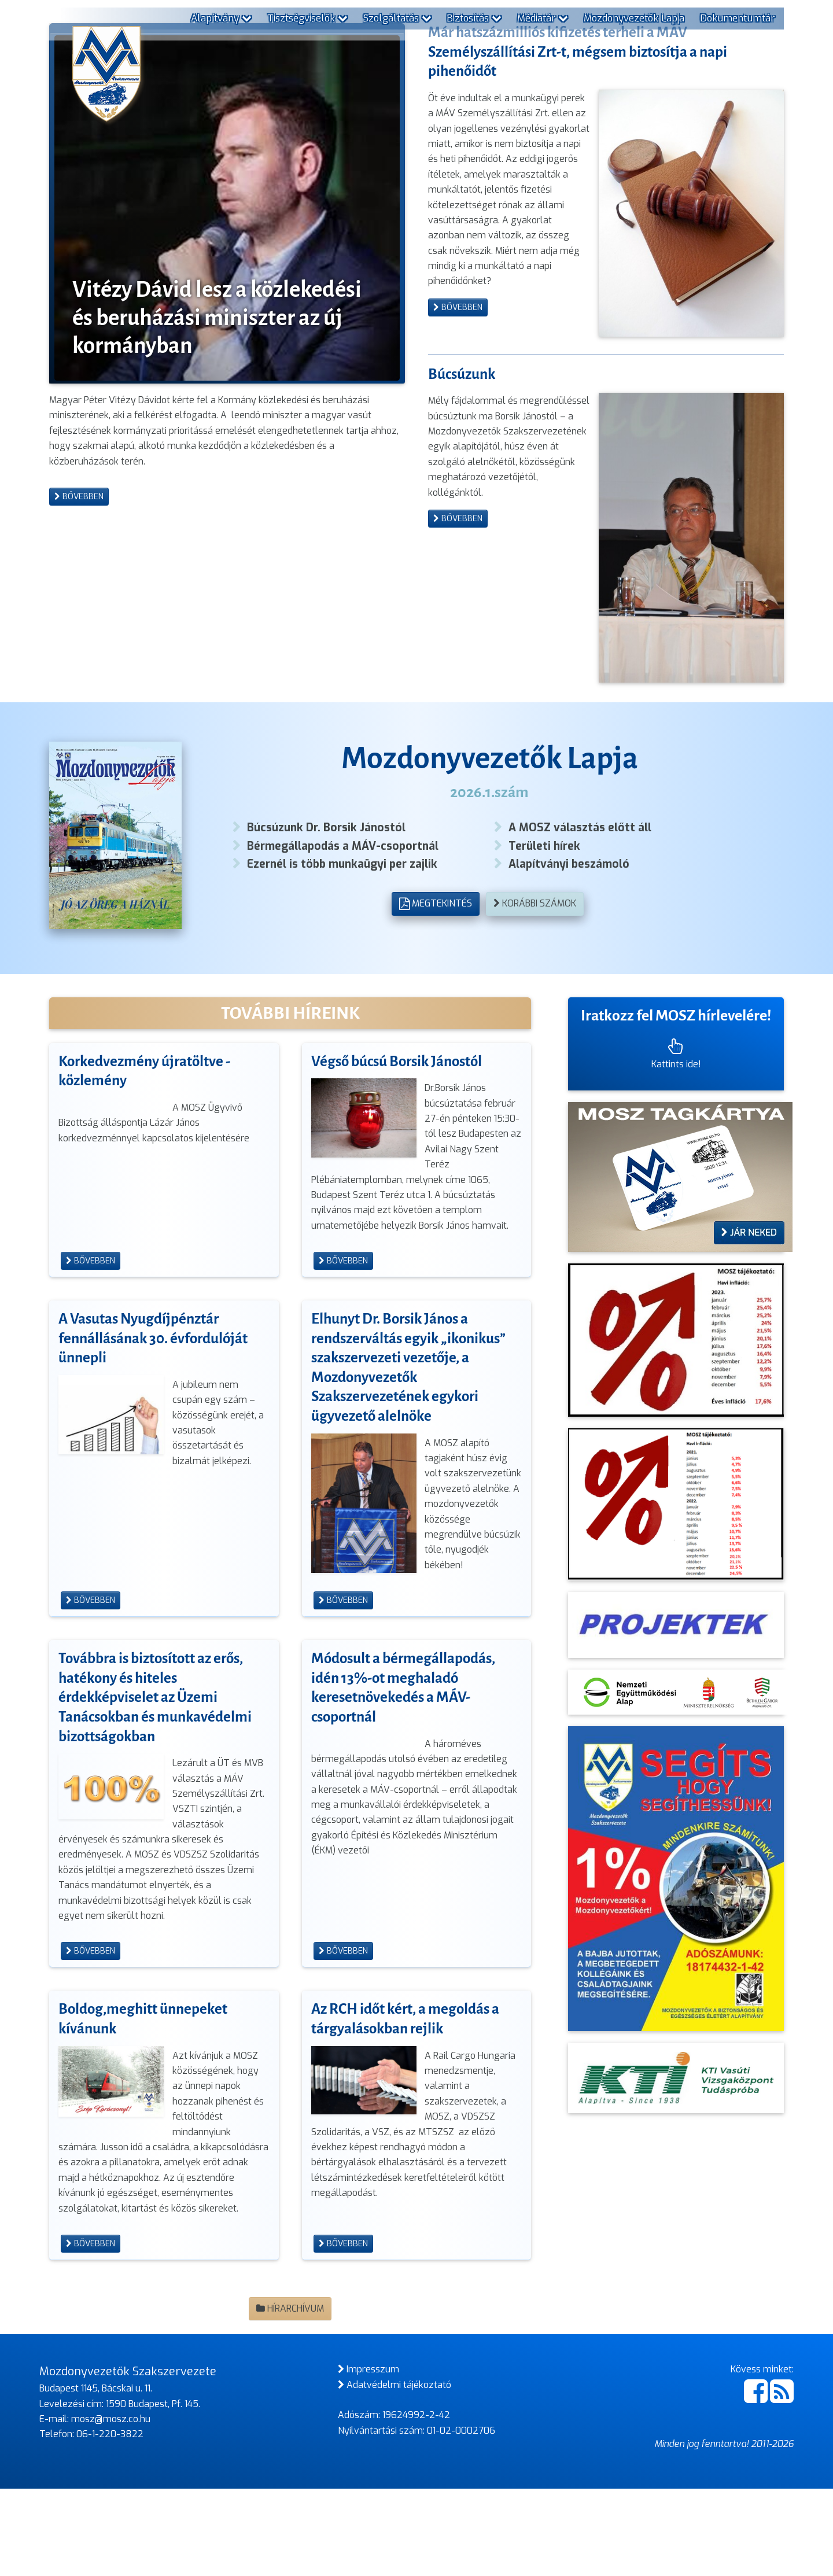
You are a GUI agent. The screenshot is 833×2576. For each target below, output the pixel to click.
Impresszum (368, 2456)
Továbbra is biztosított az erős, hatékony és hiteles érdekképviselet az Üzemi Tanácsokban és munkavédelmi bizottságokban (159, 1784)
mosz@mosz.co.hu (110, 2506)
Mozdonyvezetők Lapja (634, 18)
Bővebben (79, 711)
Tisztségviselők (307, 18)
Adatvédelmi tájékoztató (394, 2472)
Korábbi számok (534, 991)
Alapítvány (221, 18)
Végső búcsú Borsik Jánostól (401, 1148)
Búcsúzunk (464, 530)
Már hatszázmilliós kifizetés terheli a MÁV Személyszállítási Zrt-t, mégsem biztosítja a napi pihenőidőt (583, 266)
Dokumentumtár (737, 18)
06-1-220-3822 (109, 2521)
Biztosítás (474, 18)
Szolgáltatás (397, 18)
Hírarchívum (290, 2396)
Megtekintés (435, 991)
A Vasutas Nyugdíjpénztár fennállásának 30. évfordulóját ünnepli (156, 1425)
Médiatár (542, 18)
